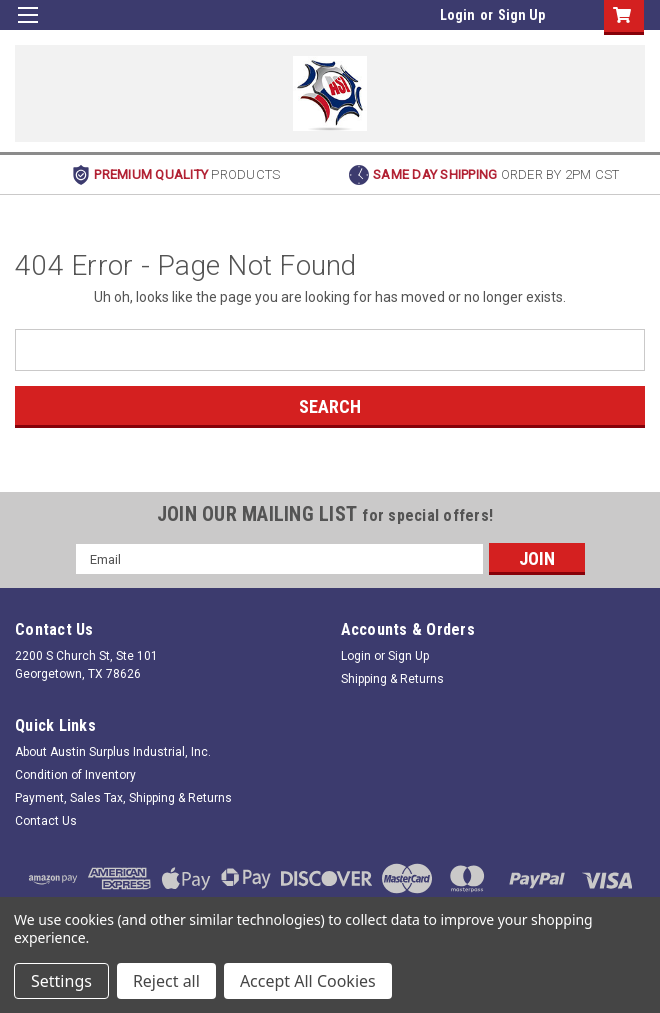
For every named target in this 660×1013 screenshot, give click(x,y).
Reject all (166, 981)
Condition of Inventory (75, 775)
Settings (61, 981)
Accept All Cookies (308, 981)
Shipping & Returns (392, 679)
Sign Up (521, 15)
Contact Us (46, 821)
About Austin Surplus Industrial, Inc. (113, 752)
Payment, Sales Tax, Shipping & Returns (123, 798)
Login (457, 15)
